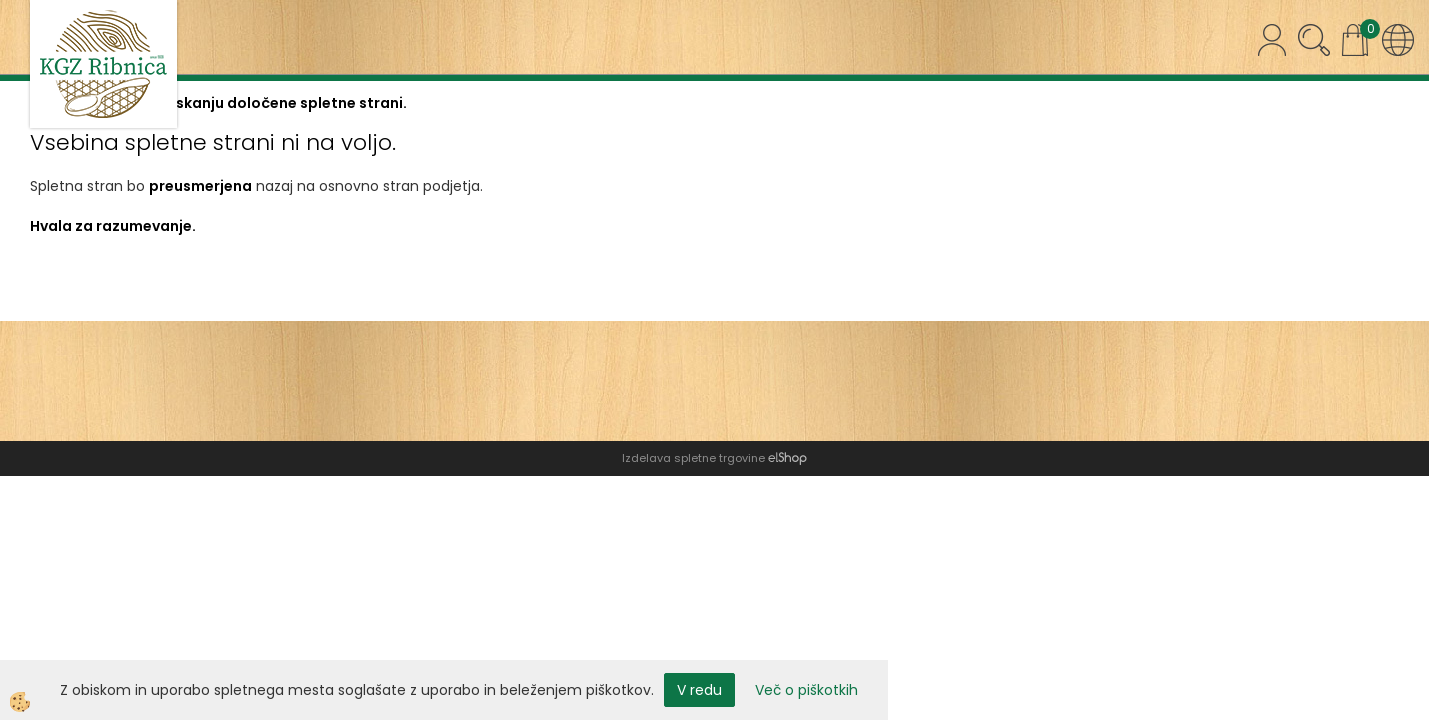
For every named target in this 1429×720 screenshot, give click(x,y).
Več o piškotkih (806, 690)
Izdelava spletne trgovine (693, 458)
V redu (699, 690)
